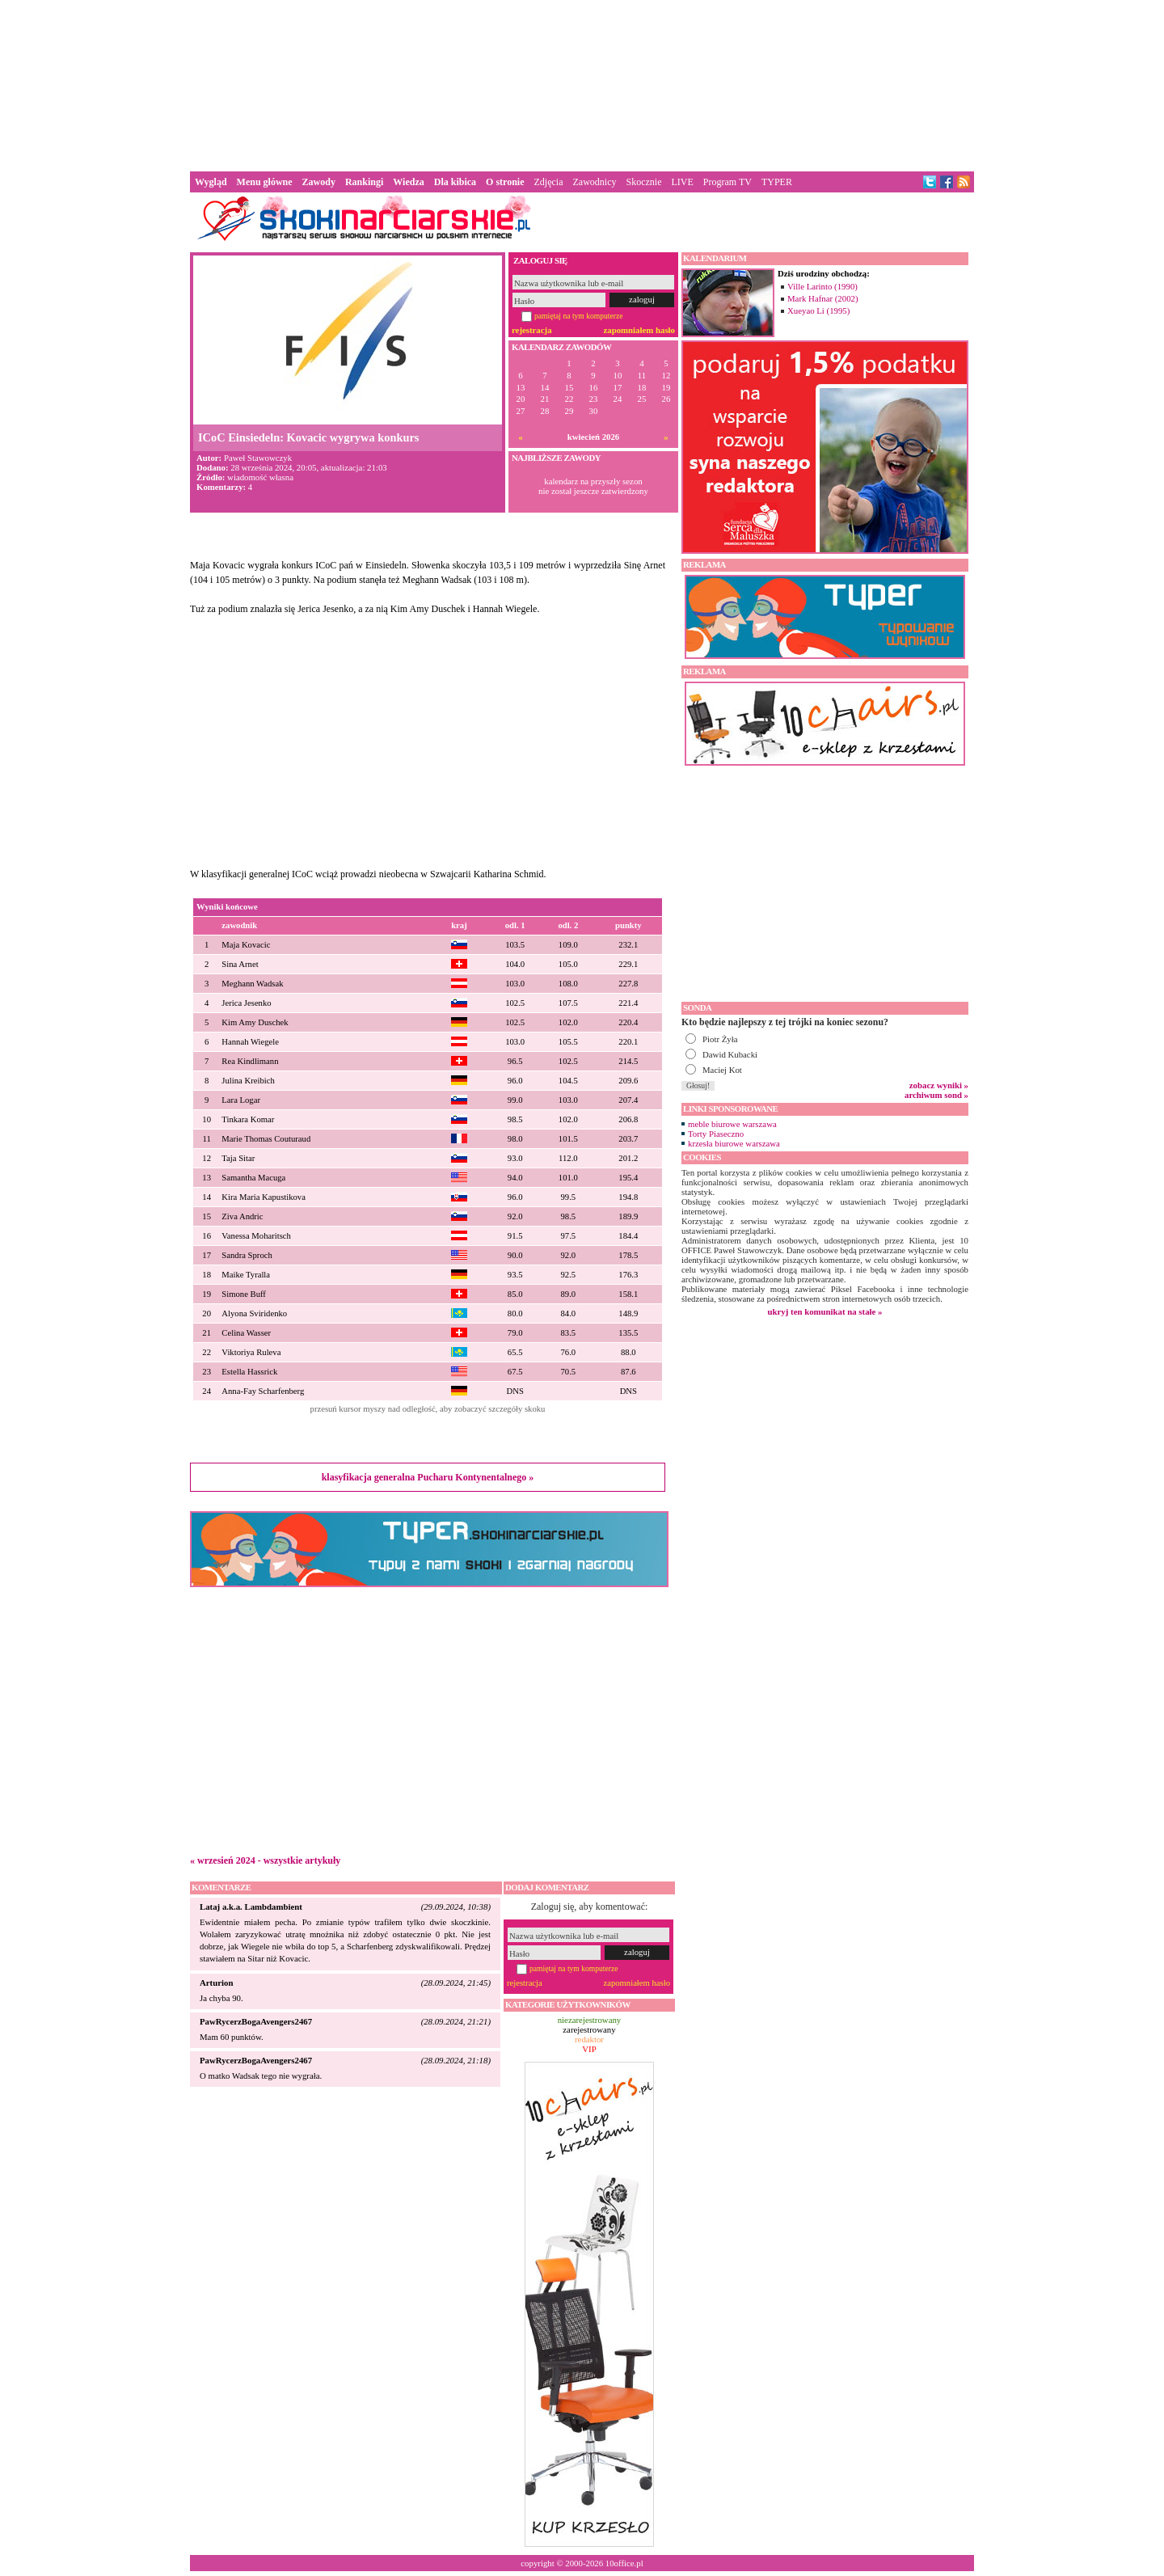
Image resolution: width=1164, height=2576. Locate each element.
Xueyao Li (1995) (818, 310)
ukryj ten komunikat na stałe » (825, 1311)
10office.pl (624, 2563)
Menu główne (265, 182)
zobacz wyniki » (938, 1085)
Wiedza (408, 182)
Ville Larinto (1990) (822, 286)
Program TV (727, 182)
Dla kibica (455, 182)
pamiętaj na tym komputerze (578, 315)
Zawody (318, 182)
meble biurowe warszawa (732, 1124)
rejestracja (532, 330)
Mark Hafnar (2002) (822, 298)
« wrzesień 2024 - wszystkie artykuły (265, 1860)
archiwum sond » (936, 1095)
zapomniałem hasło (639, 330)
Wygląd (211, 182)
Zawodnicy (595, 182)
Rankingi (364, 182)
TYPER (776, 182)
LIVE (682, 182)
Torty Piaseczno (716, 1133)
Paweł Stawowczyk (258, 457)
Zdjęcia (548, 182)
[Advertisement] (582, 84)
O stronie (505, 182)
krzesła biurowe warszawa (734, 1143)
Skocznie (643, 182)
